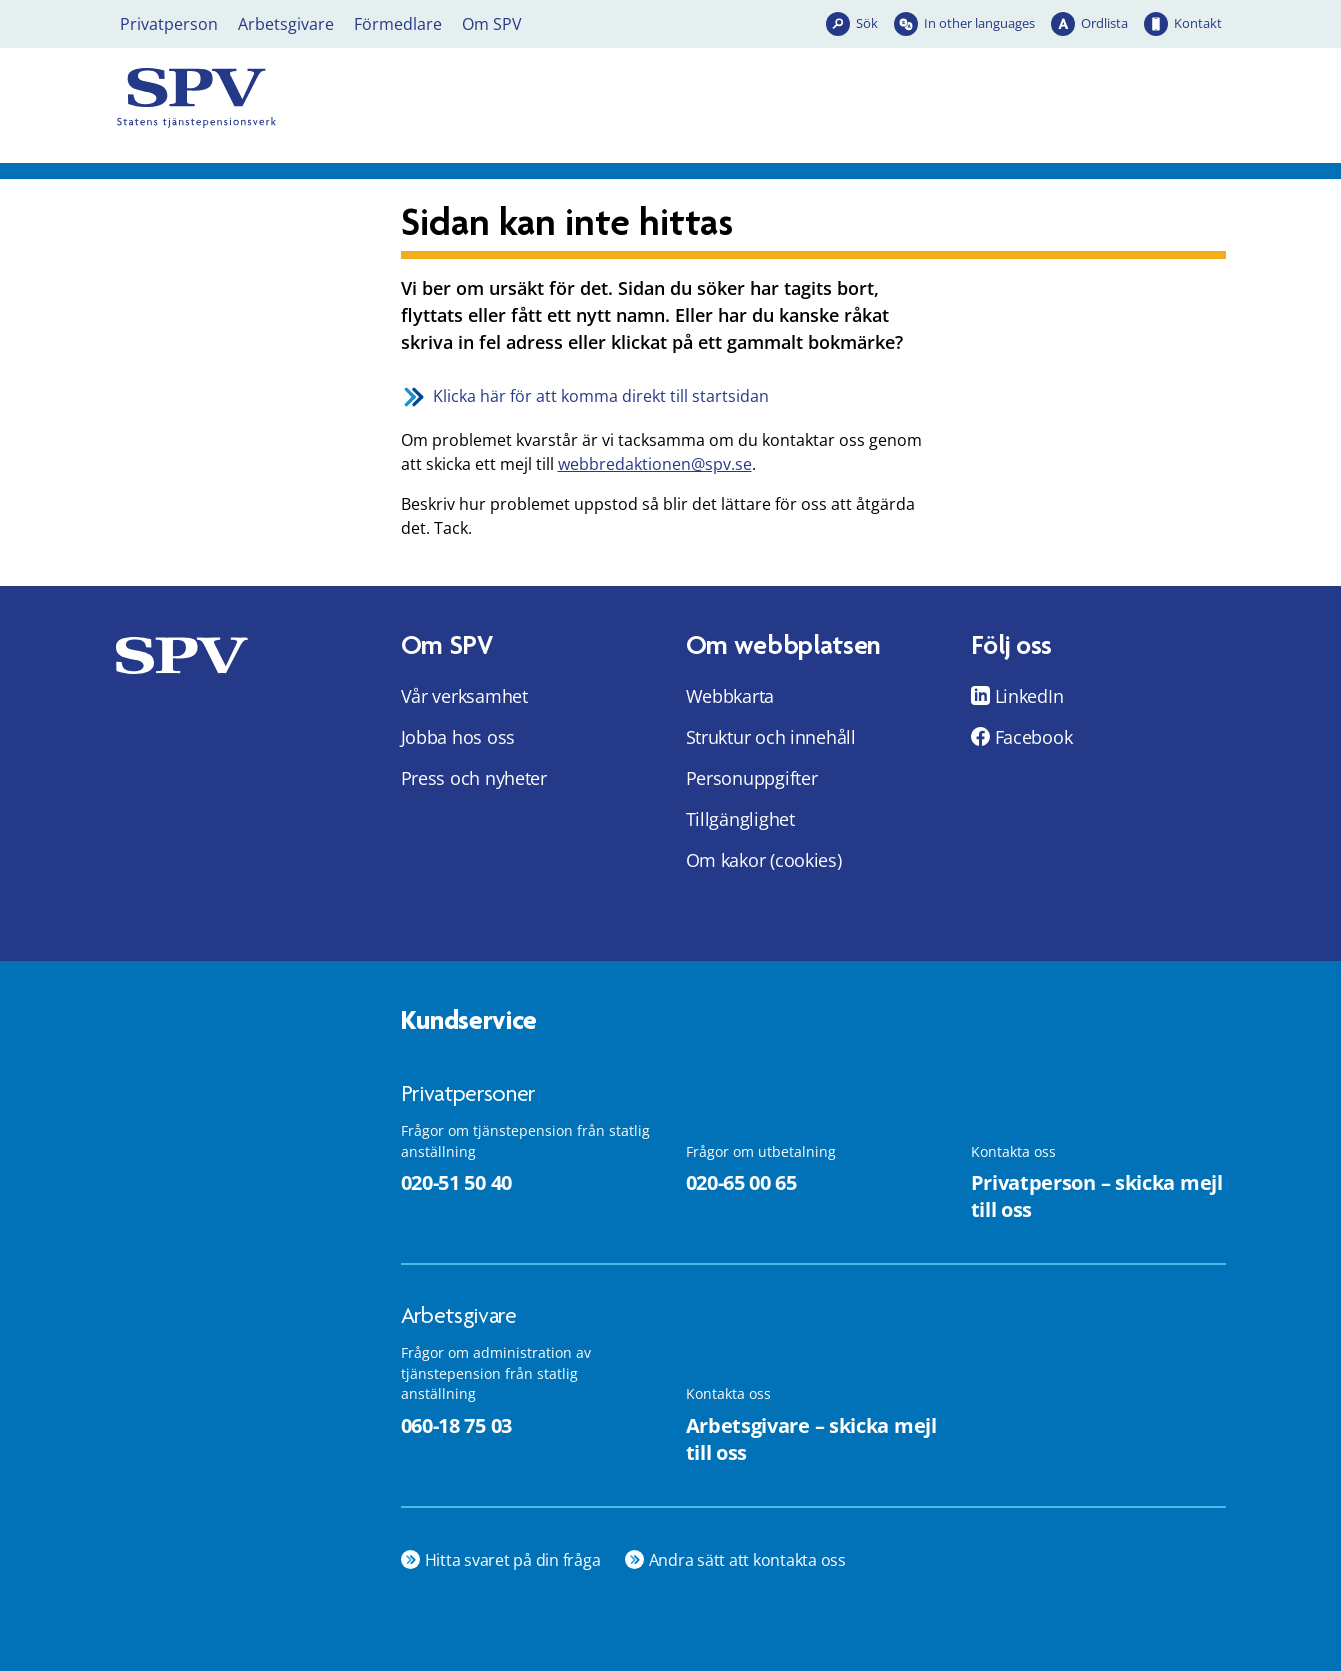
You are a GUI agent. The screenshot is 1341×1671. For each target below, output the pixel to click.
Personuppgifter (752, 778)
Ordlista (1104, 23)
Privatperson (169, 24)
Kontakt (1198, 23)
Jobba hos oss (458, 737)
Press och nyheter (474, 778)
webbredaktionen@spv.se (655, 464)
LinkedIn (1029, 696)
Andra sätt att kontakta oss (748, 1560)
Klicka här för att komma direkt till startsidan (601, 396)
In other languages (979, 23)
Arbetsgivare (286, 24)
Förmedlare (398, 24)
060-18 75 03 (456, 1425)
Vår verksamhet (464, 696)
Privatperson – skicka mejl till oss (1097, 1196)
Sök (867, 23)
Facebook (1034, 737)
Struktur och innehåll (771, 737)
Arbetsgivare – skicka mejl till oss (811, 1439)
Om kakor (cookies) (764, 860)
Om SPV (492, 24)
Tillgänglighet (740, 819)
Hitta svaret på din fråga (513, 1560)
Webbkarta (730, 696)
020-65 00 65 (741, 1182)
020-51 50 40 (456, 1182)
